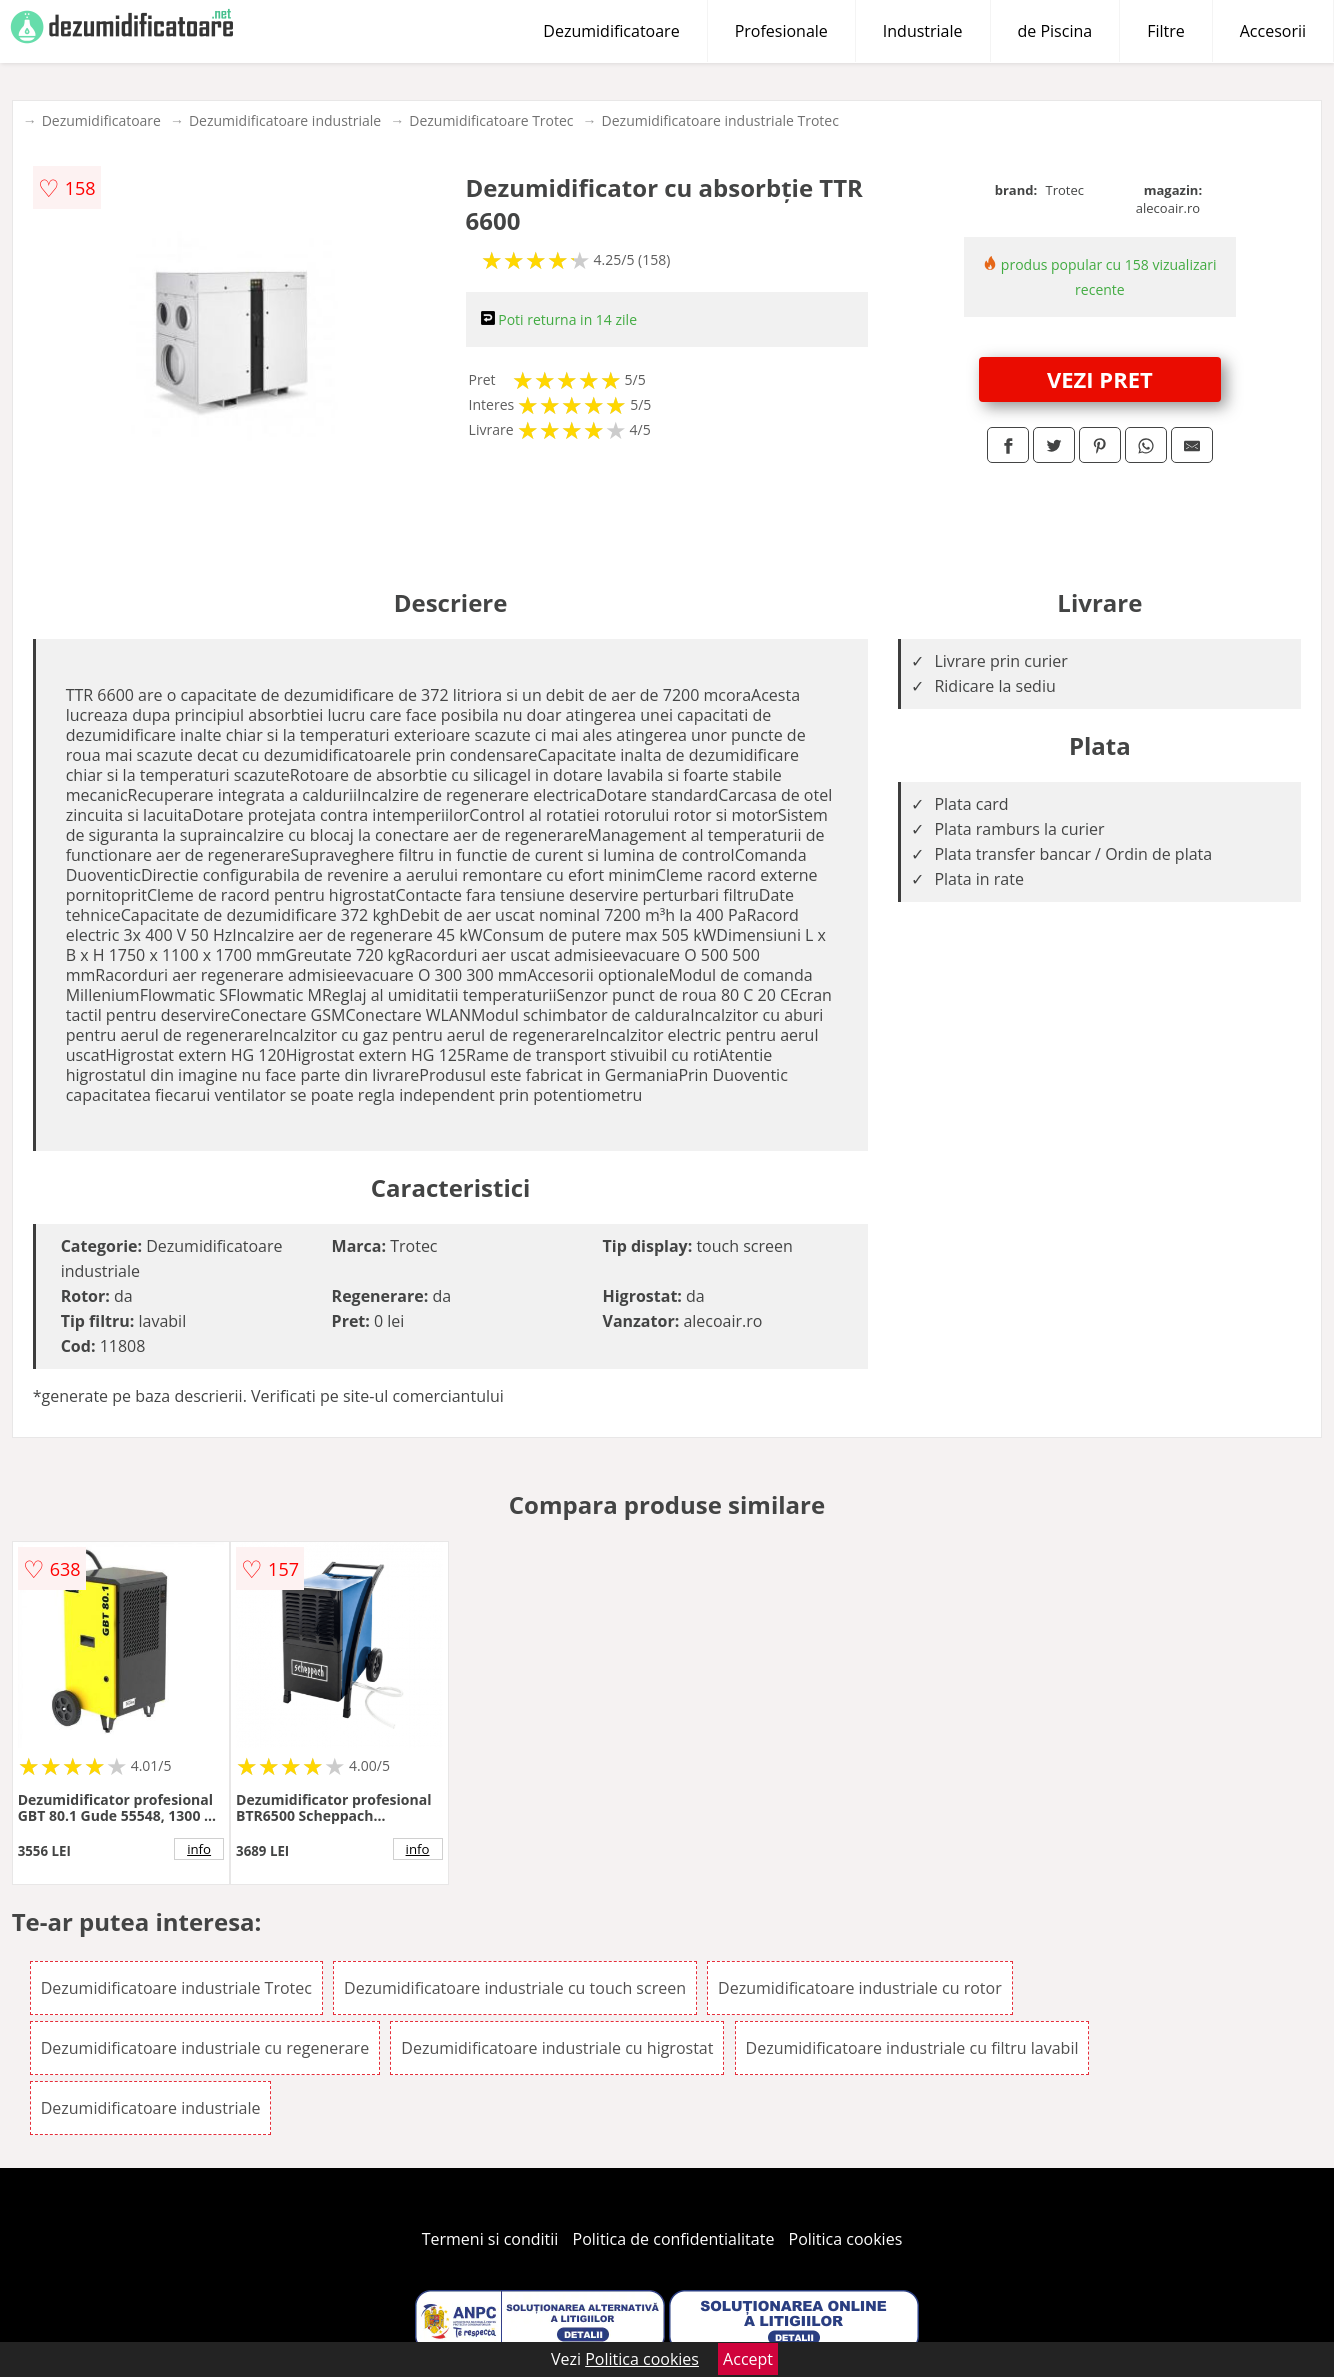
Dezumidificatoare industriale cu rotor (860, 1988)
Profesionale (781, 31)
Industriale (923, 31)
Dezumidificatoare (611, 31)
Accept (748, 2359)
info (199, 1849)
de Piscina (1055, 31)
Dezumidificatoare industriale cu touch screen (515, 1988)
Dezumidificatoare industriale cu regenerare (205, 2048)
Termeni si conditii (490, 2239)
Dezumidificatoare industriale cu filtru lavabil (912, 2048)
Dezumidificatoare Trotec (491, 120)
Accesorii (1273, 31)
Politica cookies (846, 2239)
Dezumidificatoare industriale (285, 120)
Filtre (1166, 31)
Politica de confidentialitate (674, 2239)
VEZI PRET (1100, 379)
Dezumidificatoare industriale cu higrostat (557, 2048)
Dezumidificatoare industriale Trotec (720, 120)
